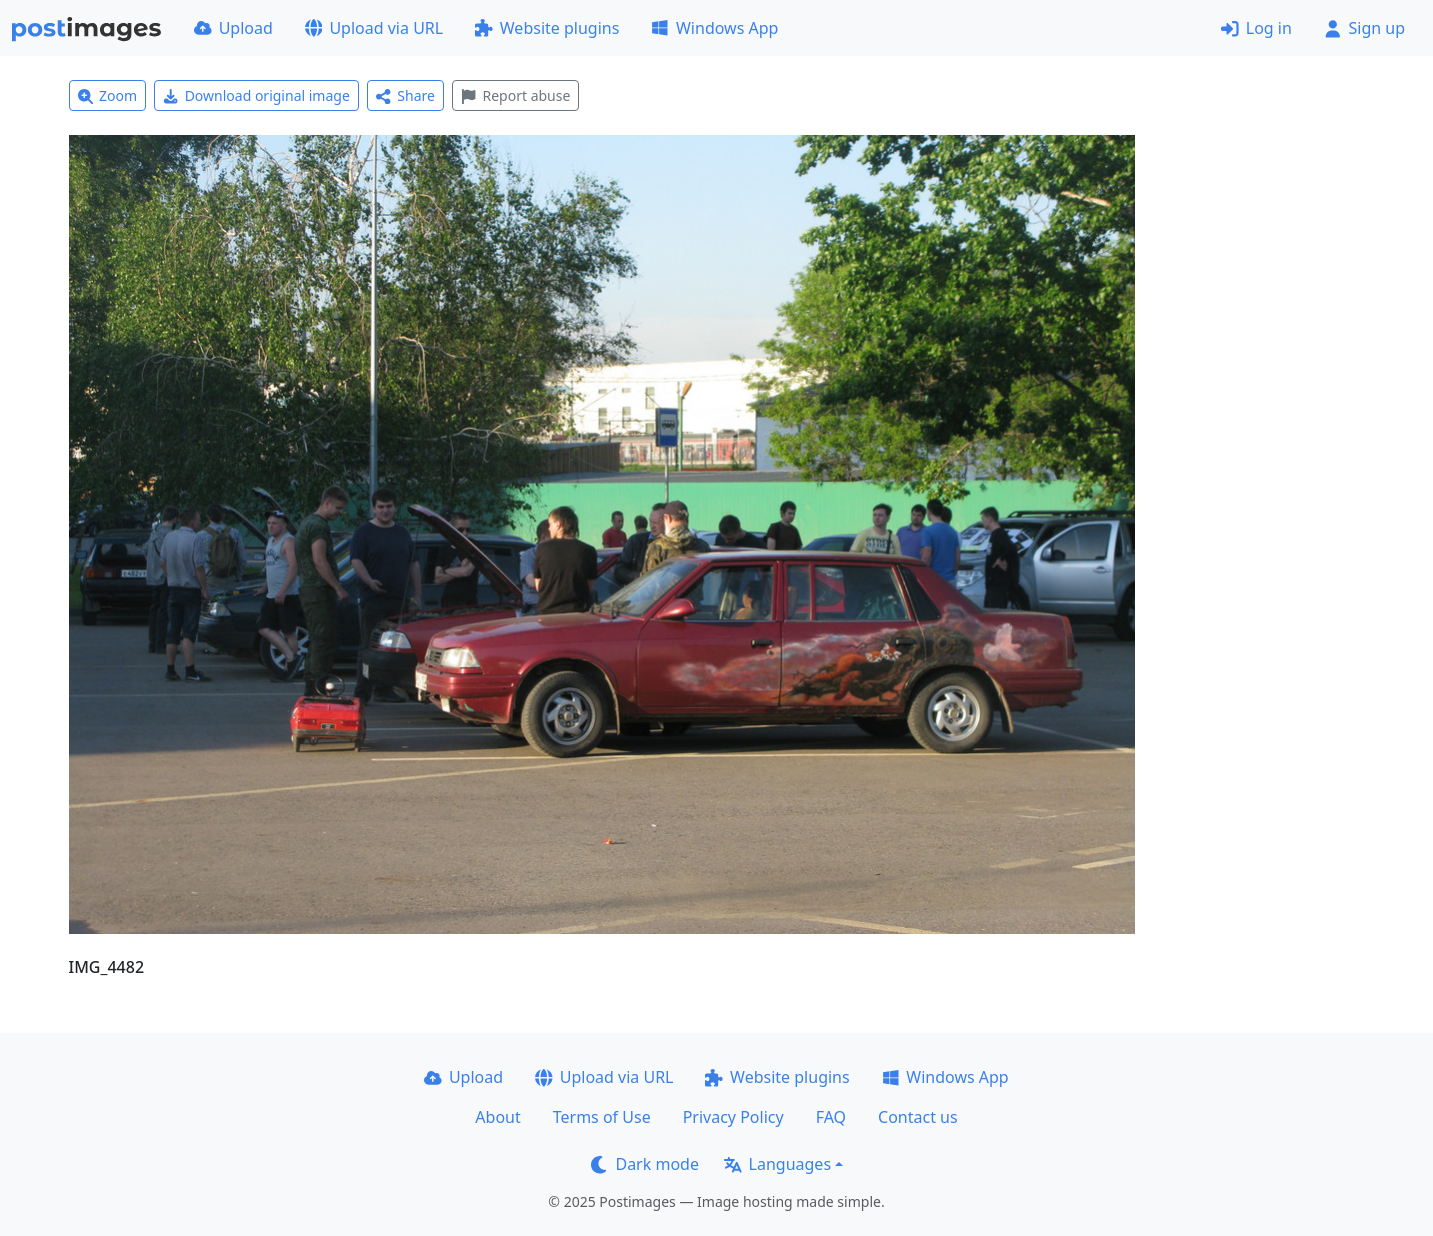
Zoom (108, 95)
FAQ (831, 1117)
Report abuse (515, 95)
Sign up (1364, 28)
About (497, 1117)
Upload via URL (374, 28)
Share (405, 95)
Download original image (256, 95)
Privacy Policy (733, 1117)
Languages (777, 1164)
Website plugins (547, 28)
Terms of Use (602, 1117)
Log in (1256, 28)
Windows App (714, 28)
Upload (233, 28)
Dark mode (645, 1164)
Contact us (918, 1117)
